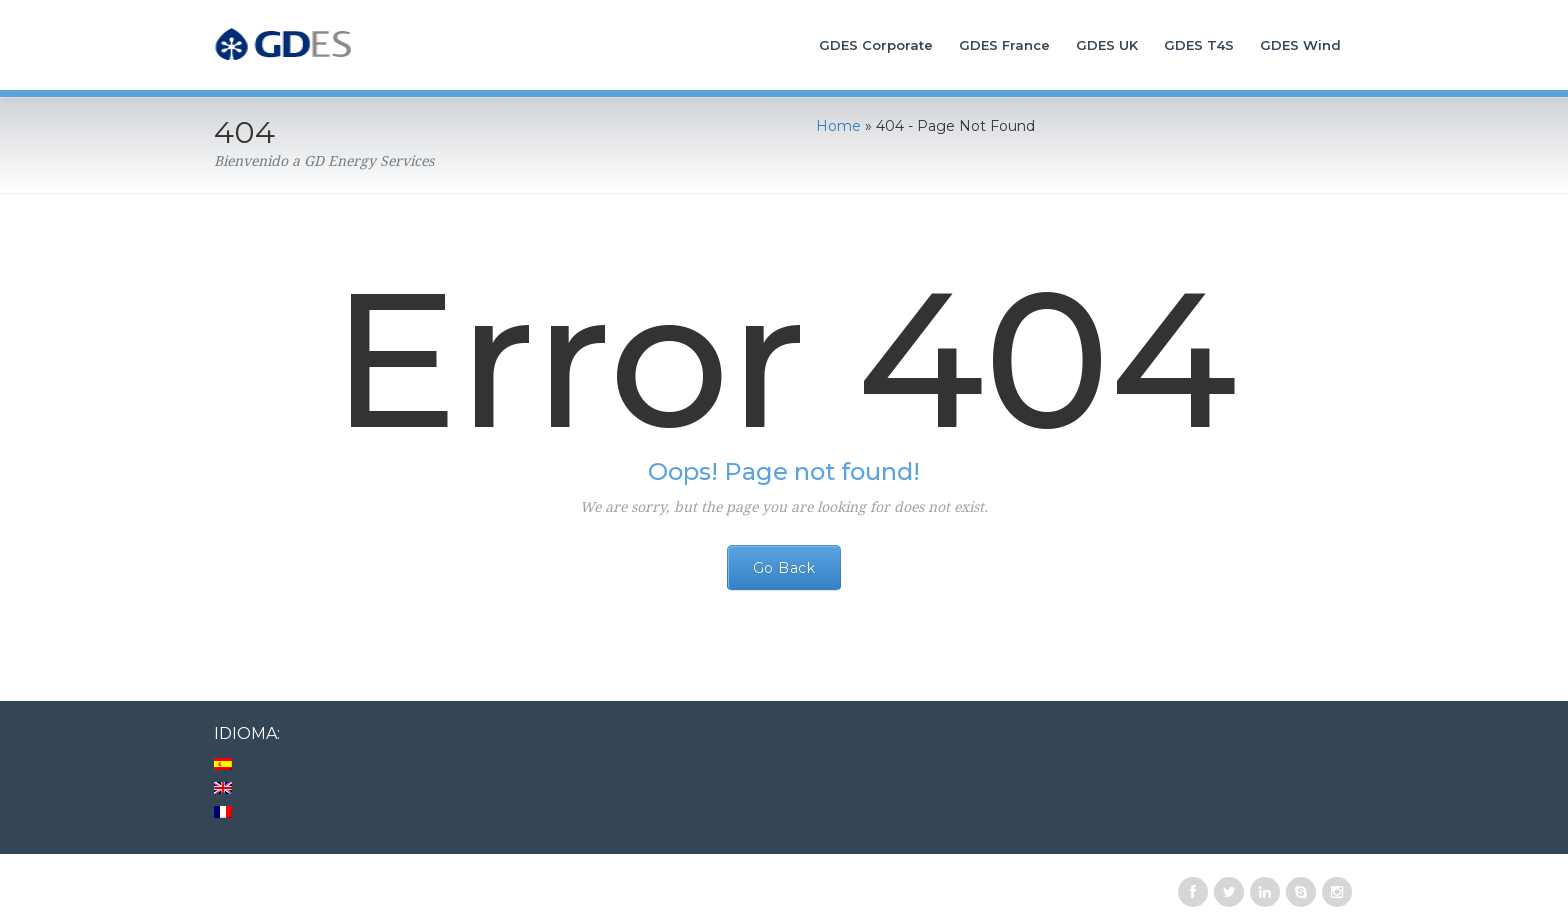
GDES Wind (1300, 45)
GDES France (1004, 45)
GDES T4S (1199, 45)
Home (838, 126)
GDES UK (1107, 45)
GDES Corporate (876, 45)
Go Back (784, 568)
